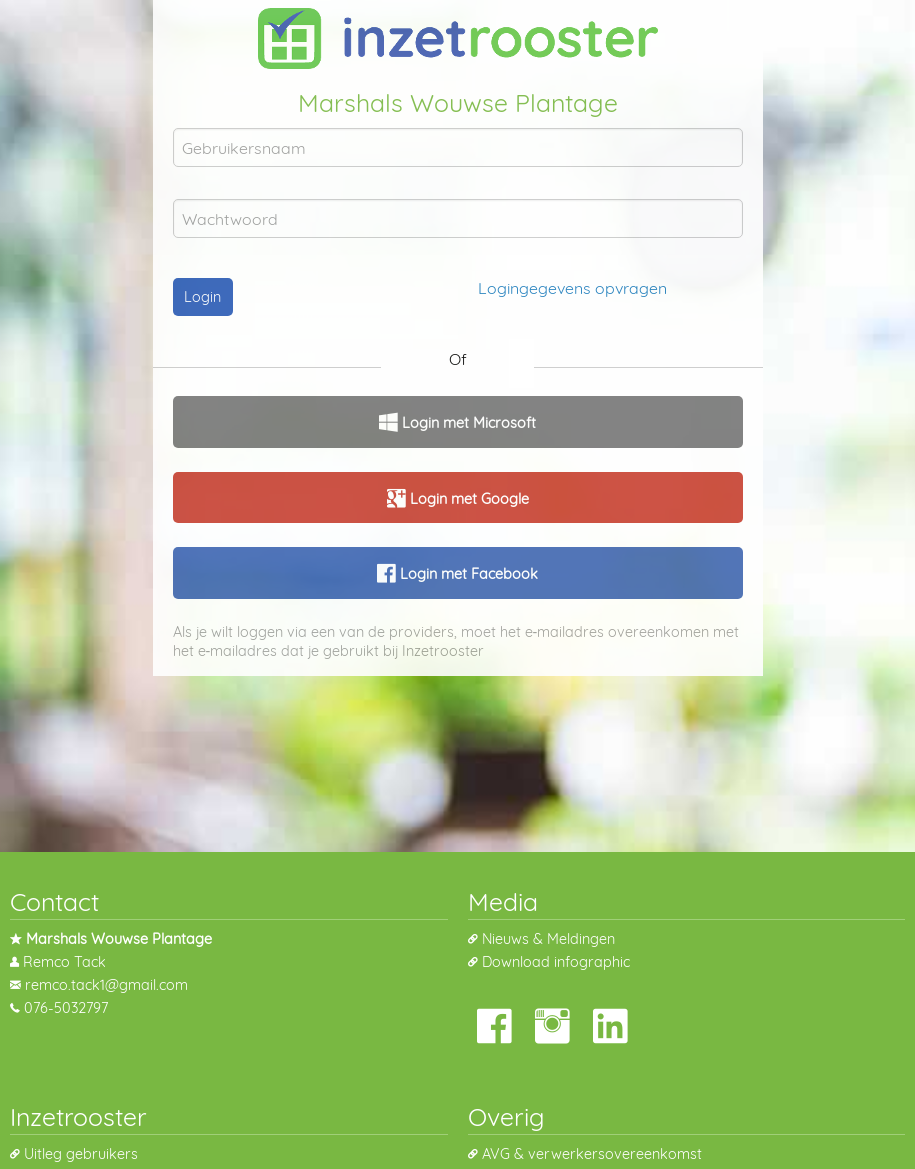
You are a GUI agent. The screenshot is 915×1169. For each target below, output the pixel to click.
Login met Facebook (467, 574)
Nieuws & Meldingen (548, 939)
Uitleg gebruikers (81, 1154)
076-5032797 (66, 1008)
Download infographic (556, 962)
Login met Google (467, 499)
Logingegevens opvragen (572, 288)
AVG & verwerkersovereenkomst (592, 1154)
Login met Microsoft (467, 423)
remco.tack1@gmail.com (106, 985)
